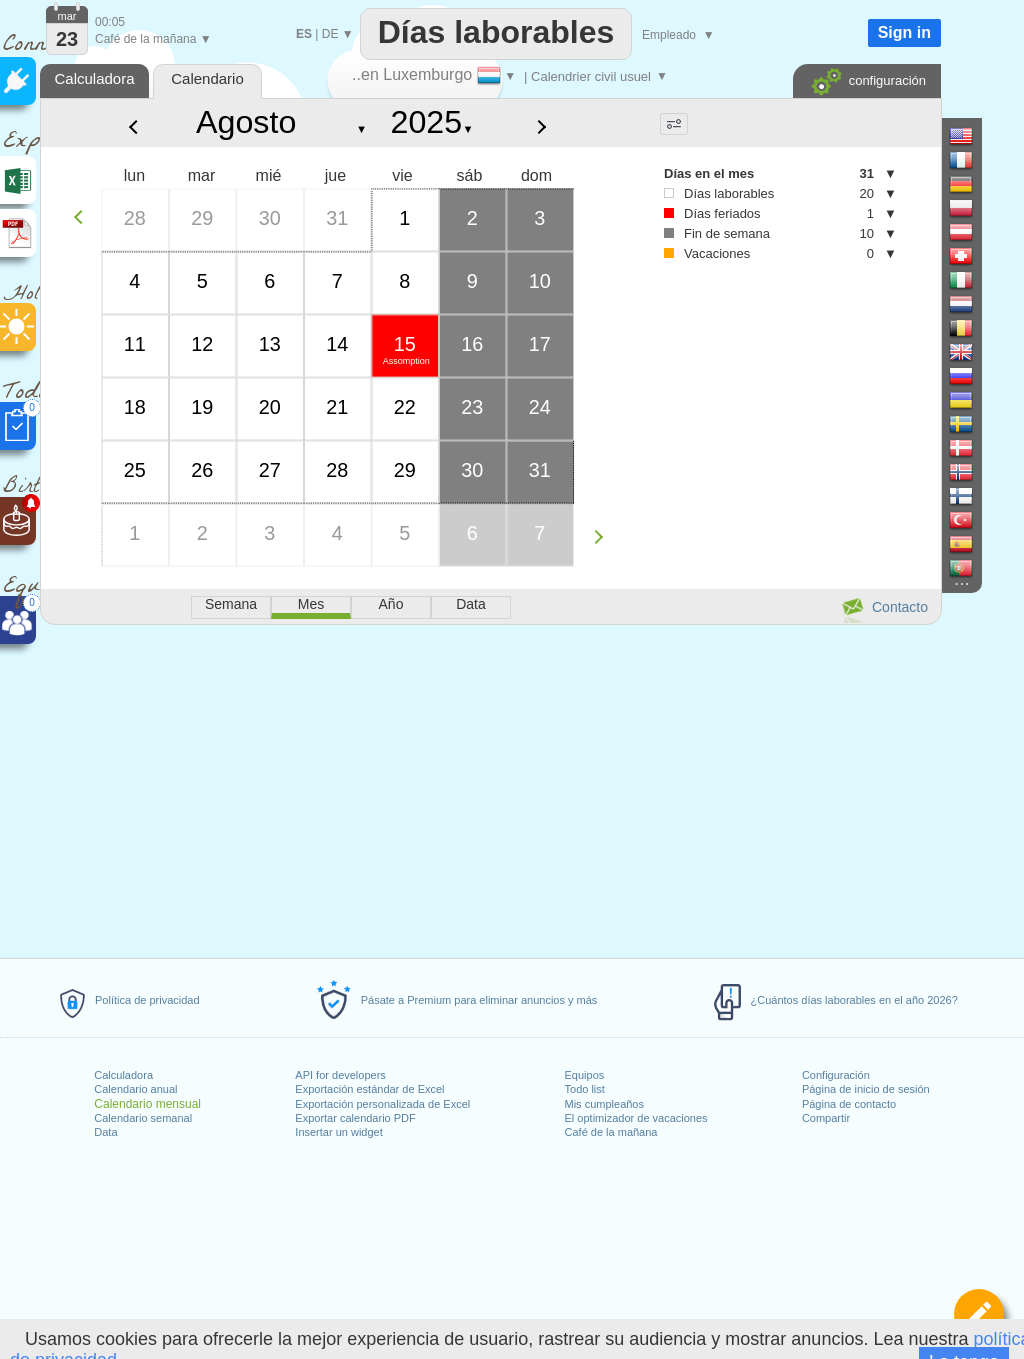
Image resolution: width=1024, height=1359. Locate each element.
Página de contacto (849, 1104)
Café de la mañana (611, 1132)
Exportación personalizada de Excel (382, 1104)
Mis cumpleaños (604, 1104)
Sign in (904, 32)
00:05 (110, 22)
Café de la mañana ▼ (153, 39)
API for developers (340, 1075)
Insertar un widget (338, 1132)
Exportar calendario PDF (355, 1118)
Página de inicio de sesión (866, 1089)
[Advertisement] (490, 788)
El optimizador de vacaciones (636, 1118)
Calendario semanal (143, 1118)
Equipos (585, 1075)
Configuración (836, 1075)
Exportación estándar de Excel (369, 1089)
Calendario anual (135, 1089)
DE (330, 34)
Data (105, 1132)
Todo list (585, 1089)
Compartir (826, 1118)
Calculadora (123, 1075)
